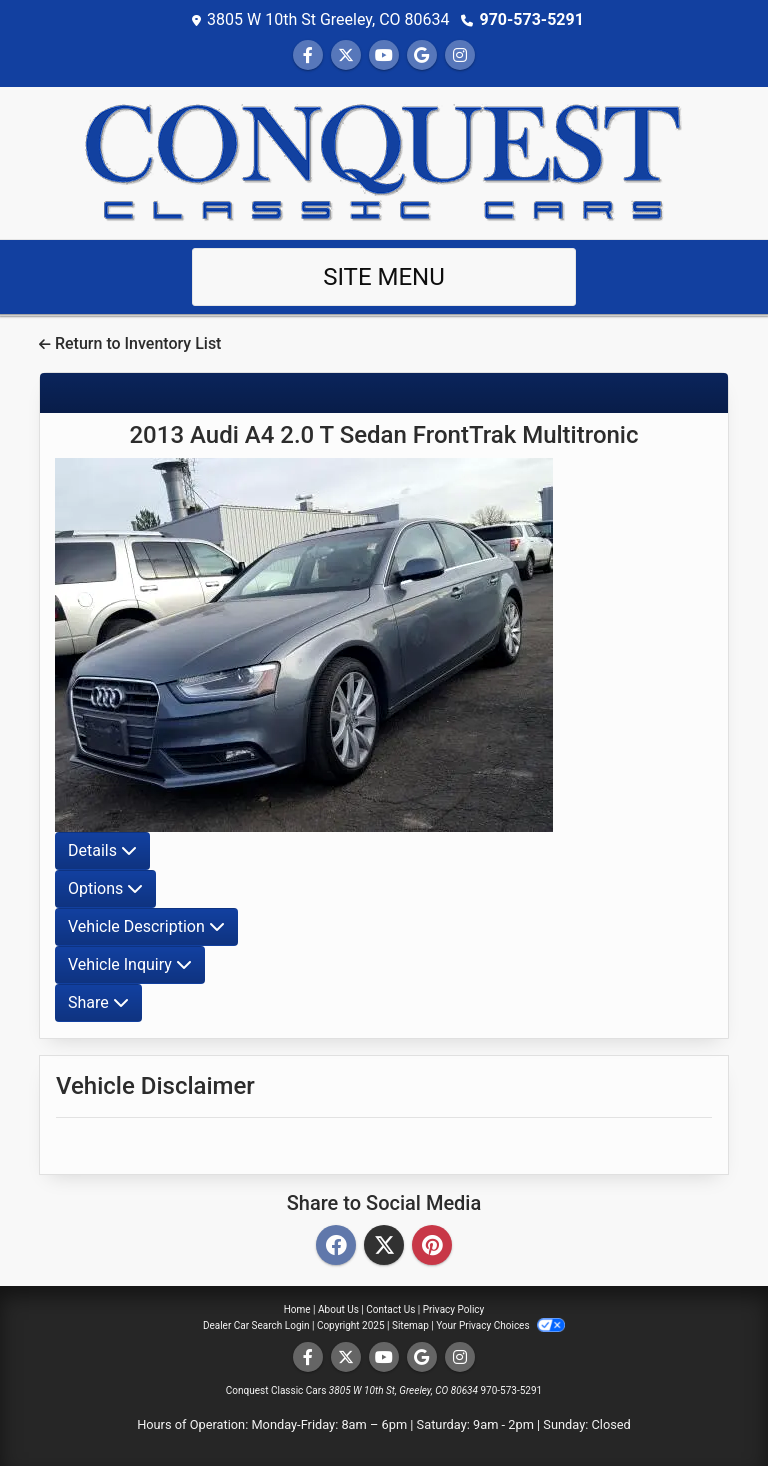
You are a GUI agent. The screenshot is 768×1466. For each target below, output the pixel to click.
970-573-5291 (531, 19)
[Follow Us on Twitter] (346, 55)
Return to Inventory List (130, 343)
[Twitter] (384, 1246)
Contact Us (390, 1309)
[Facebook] (336, 1246)
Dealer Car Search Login (256, 1325)
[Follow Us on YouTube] (384, 55)
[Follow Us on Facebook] (308, 55)
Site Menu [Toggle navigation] (384, 277)
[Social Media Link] (460, 55)
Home (297, 1309)
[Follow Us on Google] (422, 55)
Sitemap (410, 1325)
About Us (338, 1309)
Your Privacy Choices (500, 1325)
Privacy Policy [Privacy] (454, 1309)
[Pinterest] (432, 1246)
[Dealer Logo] (384, 161)
